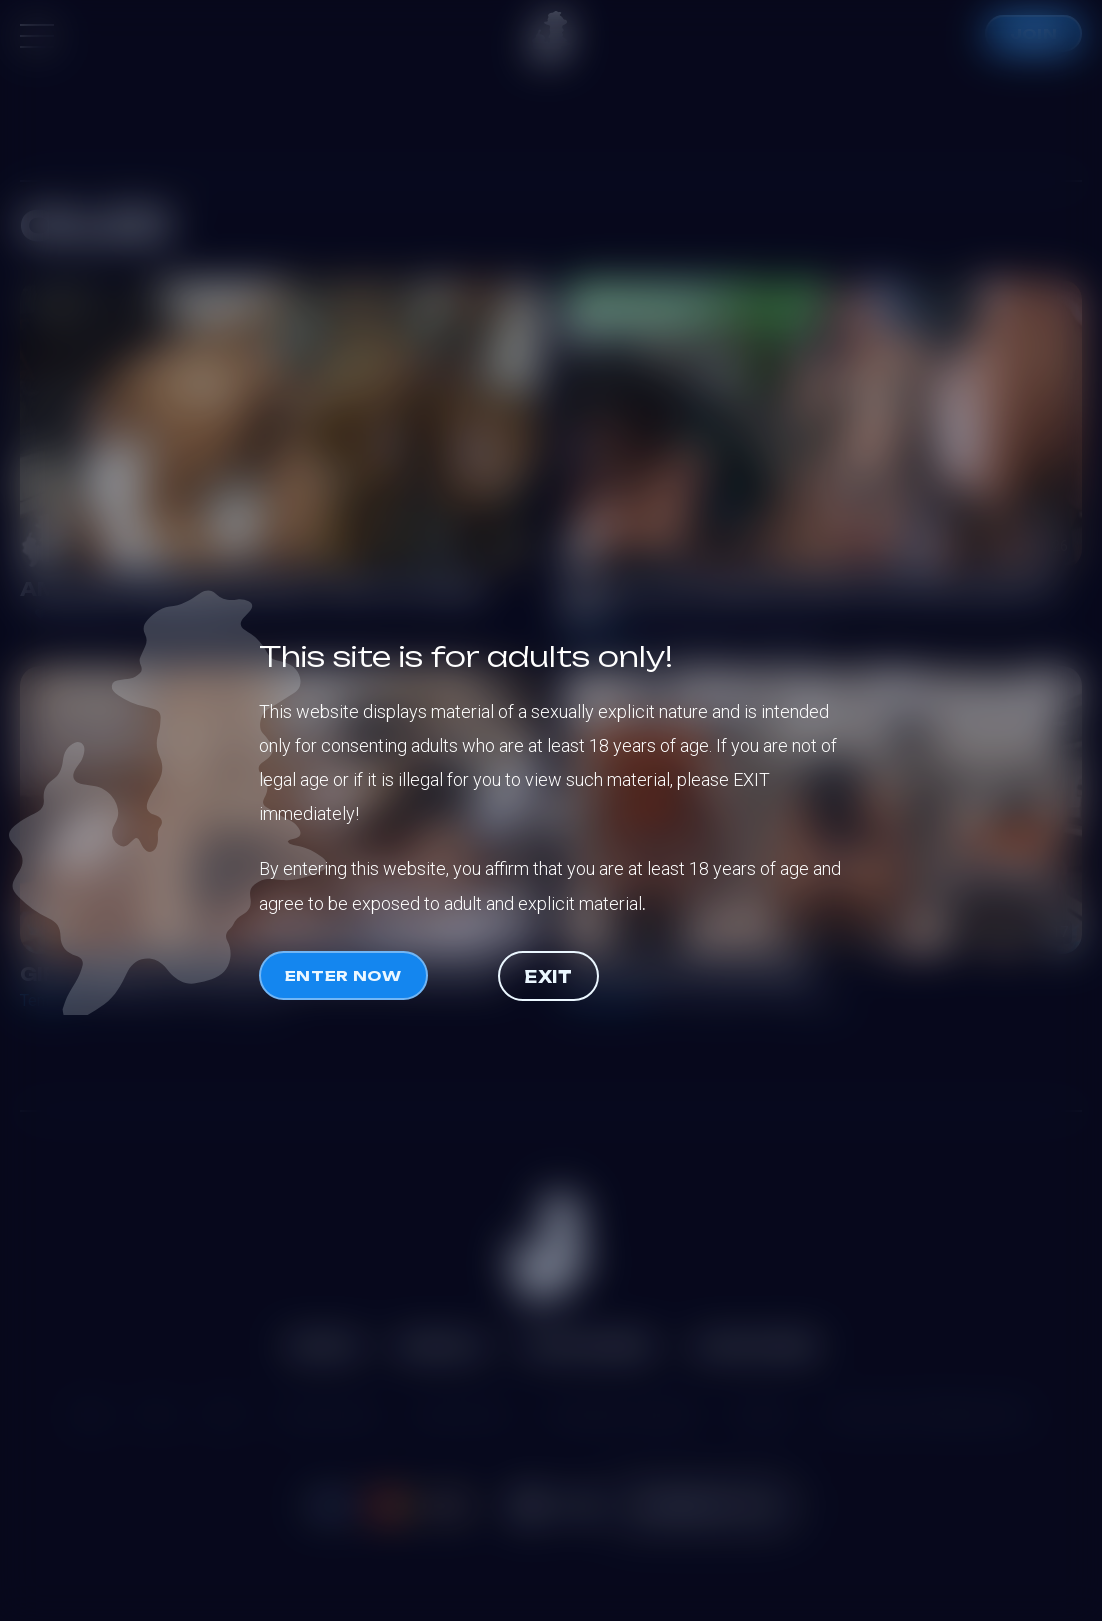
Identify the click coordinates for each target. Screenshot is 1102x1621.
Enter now (343, 975)
